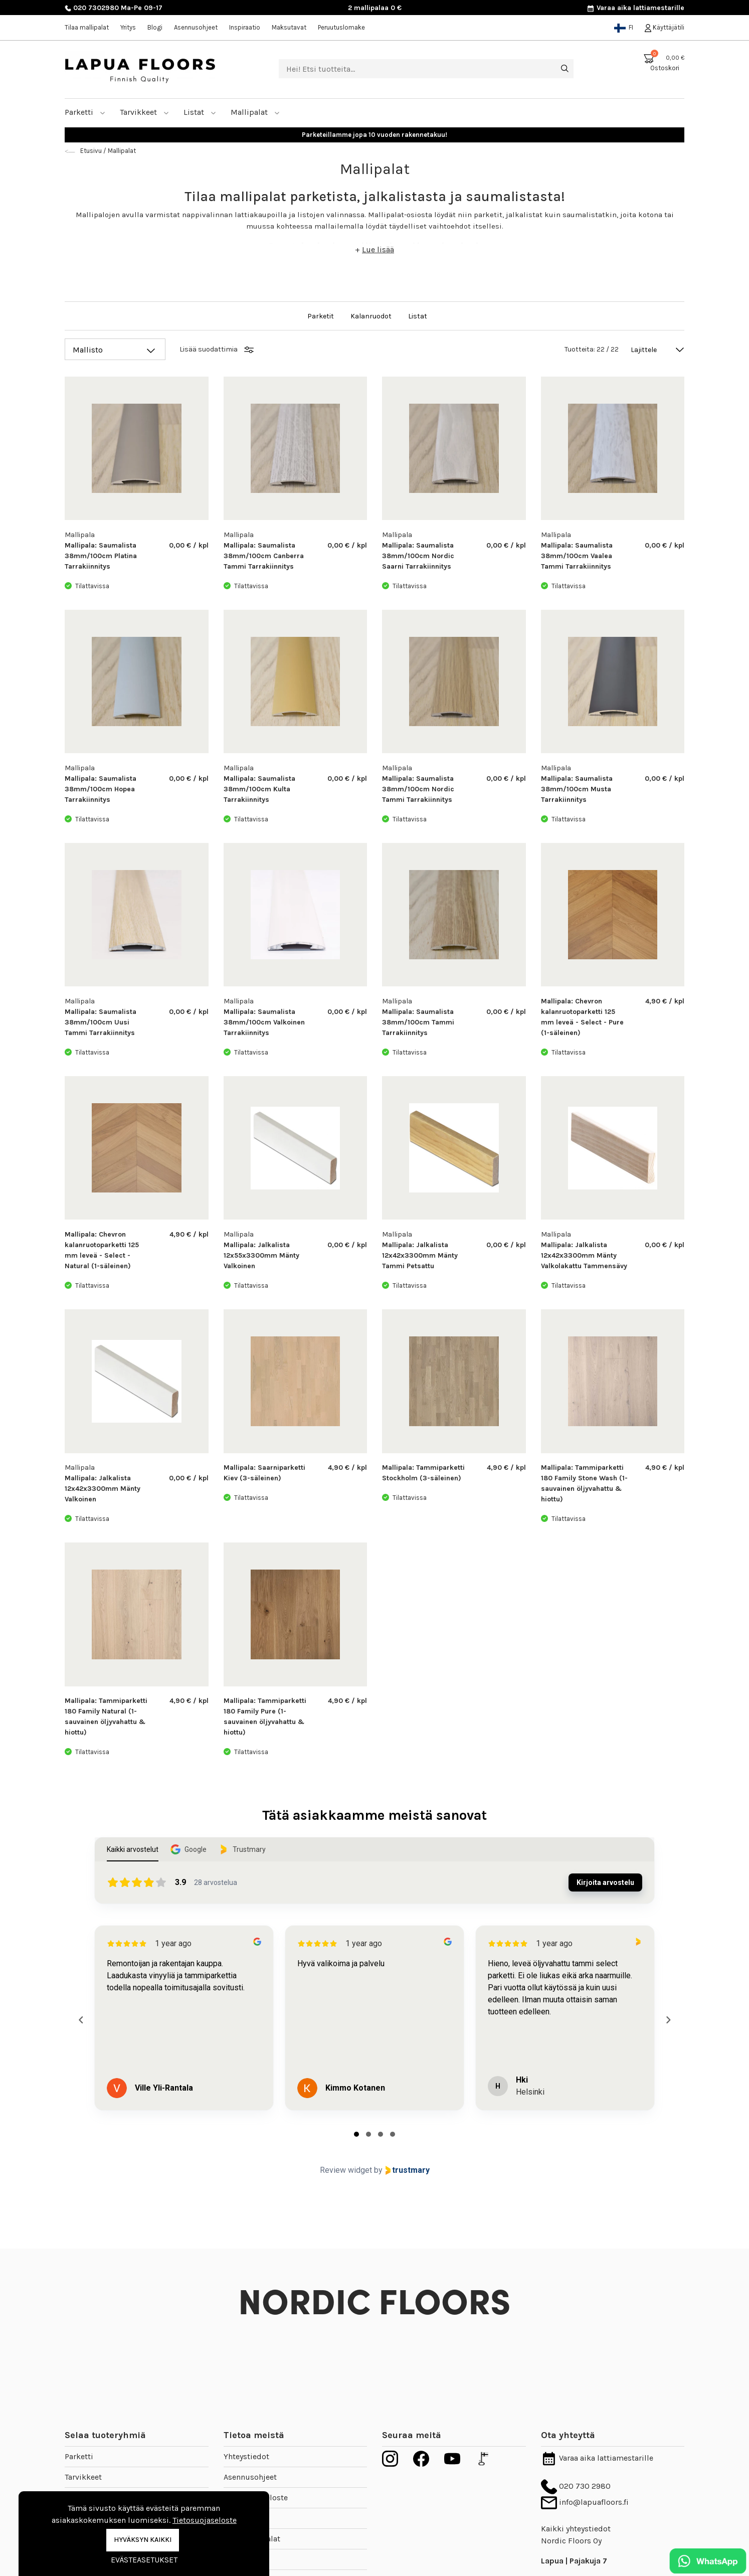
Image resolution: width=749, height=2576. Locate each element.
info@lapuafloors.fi (585, 2502)
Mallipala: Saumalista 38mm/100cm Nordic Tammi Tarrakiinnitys (418, 789)
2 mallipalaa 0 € (375, 8)
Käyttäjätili (664, 27)
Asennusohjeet (196, 27)
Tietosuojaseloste (204, 2520)
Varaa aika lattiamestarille (635, 8)
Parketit (321, 316)
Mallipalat (255, 112)
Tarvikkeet (144, 112)
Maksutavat (289, 27)
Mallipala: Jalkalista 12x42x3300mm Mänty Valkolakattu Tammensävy (584, 1255)
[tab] (356, 2134)
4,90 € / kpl (664, 1001)
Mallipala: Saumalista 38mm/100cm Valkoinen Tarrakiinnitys (264, 1022)
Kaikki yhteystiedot (576, 2528)
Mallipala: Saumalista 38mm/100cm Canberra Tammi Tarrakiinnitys (264, 556)
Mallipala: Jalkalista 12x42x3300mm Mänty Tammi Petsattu (420, 1255)
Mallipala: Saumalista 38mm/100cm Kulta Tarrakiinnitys (259, 789)
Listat (199, 112)
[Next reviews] (667, 2020)
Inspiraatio (244, 27)
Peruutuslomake (341, 27)
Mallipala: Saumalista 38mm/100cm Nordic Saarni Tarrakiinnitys (418, 556)
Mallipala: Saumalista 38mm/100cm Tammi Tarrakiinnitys (418, 1022)
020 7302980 (92, 8)
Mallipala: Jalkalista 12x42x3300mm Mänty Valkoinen (102, 1488)
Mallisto (88, 350)
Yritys (128, 27)
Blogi (154, 27)
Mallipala (80, 535)
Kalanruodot (371, 316)
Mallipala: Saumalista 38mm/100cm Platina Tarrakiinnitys (101, 556)
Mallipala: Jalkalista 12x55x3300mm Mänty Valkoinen (261, 1255)
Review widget (346, 2170)
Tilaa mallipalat (87, 27)
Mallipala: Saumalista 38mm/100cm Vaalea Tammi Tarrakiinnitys (577, 556)
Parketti (85, 112)
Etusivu (91, 150)
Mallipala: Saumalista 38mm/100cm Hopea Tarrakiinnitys (100, 789)
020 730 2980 (576, 2486)
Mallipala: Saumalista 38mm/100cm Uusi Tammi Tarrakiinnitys (100, 1022)
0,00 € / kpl (189, 545)
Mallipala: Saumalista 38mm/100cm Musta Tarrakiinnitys (577, 789)
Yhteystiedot (246, 2456)
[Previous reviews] (80, 2020)
